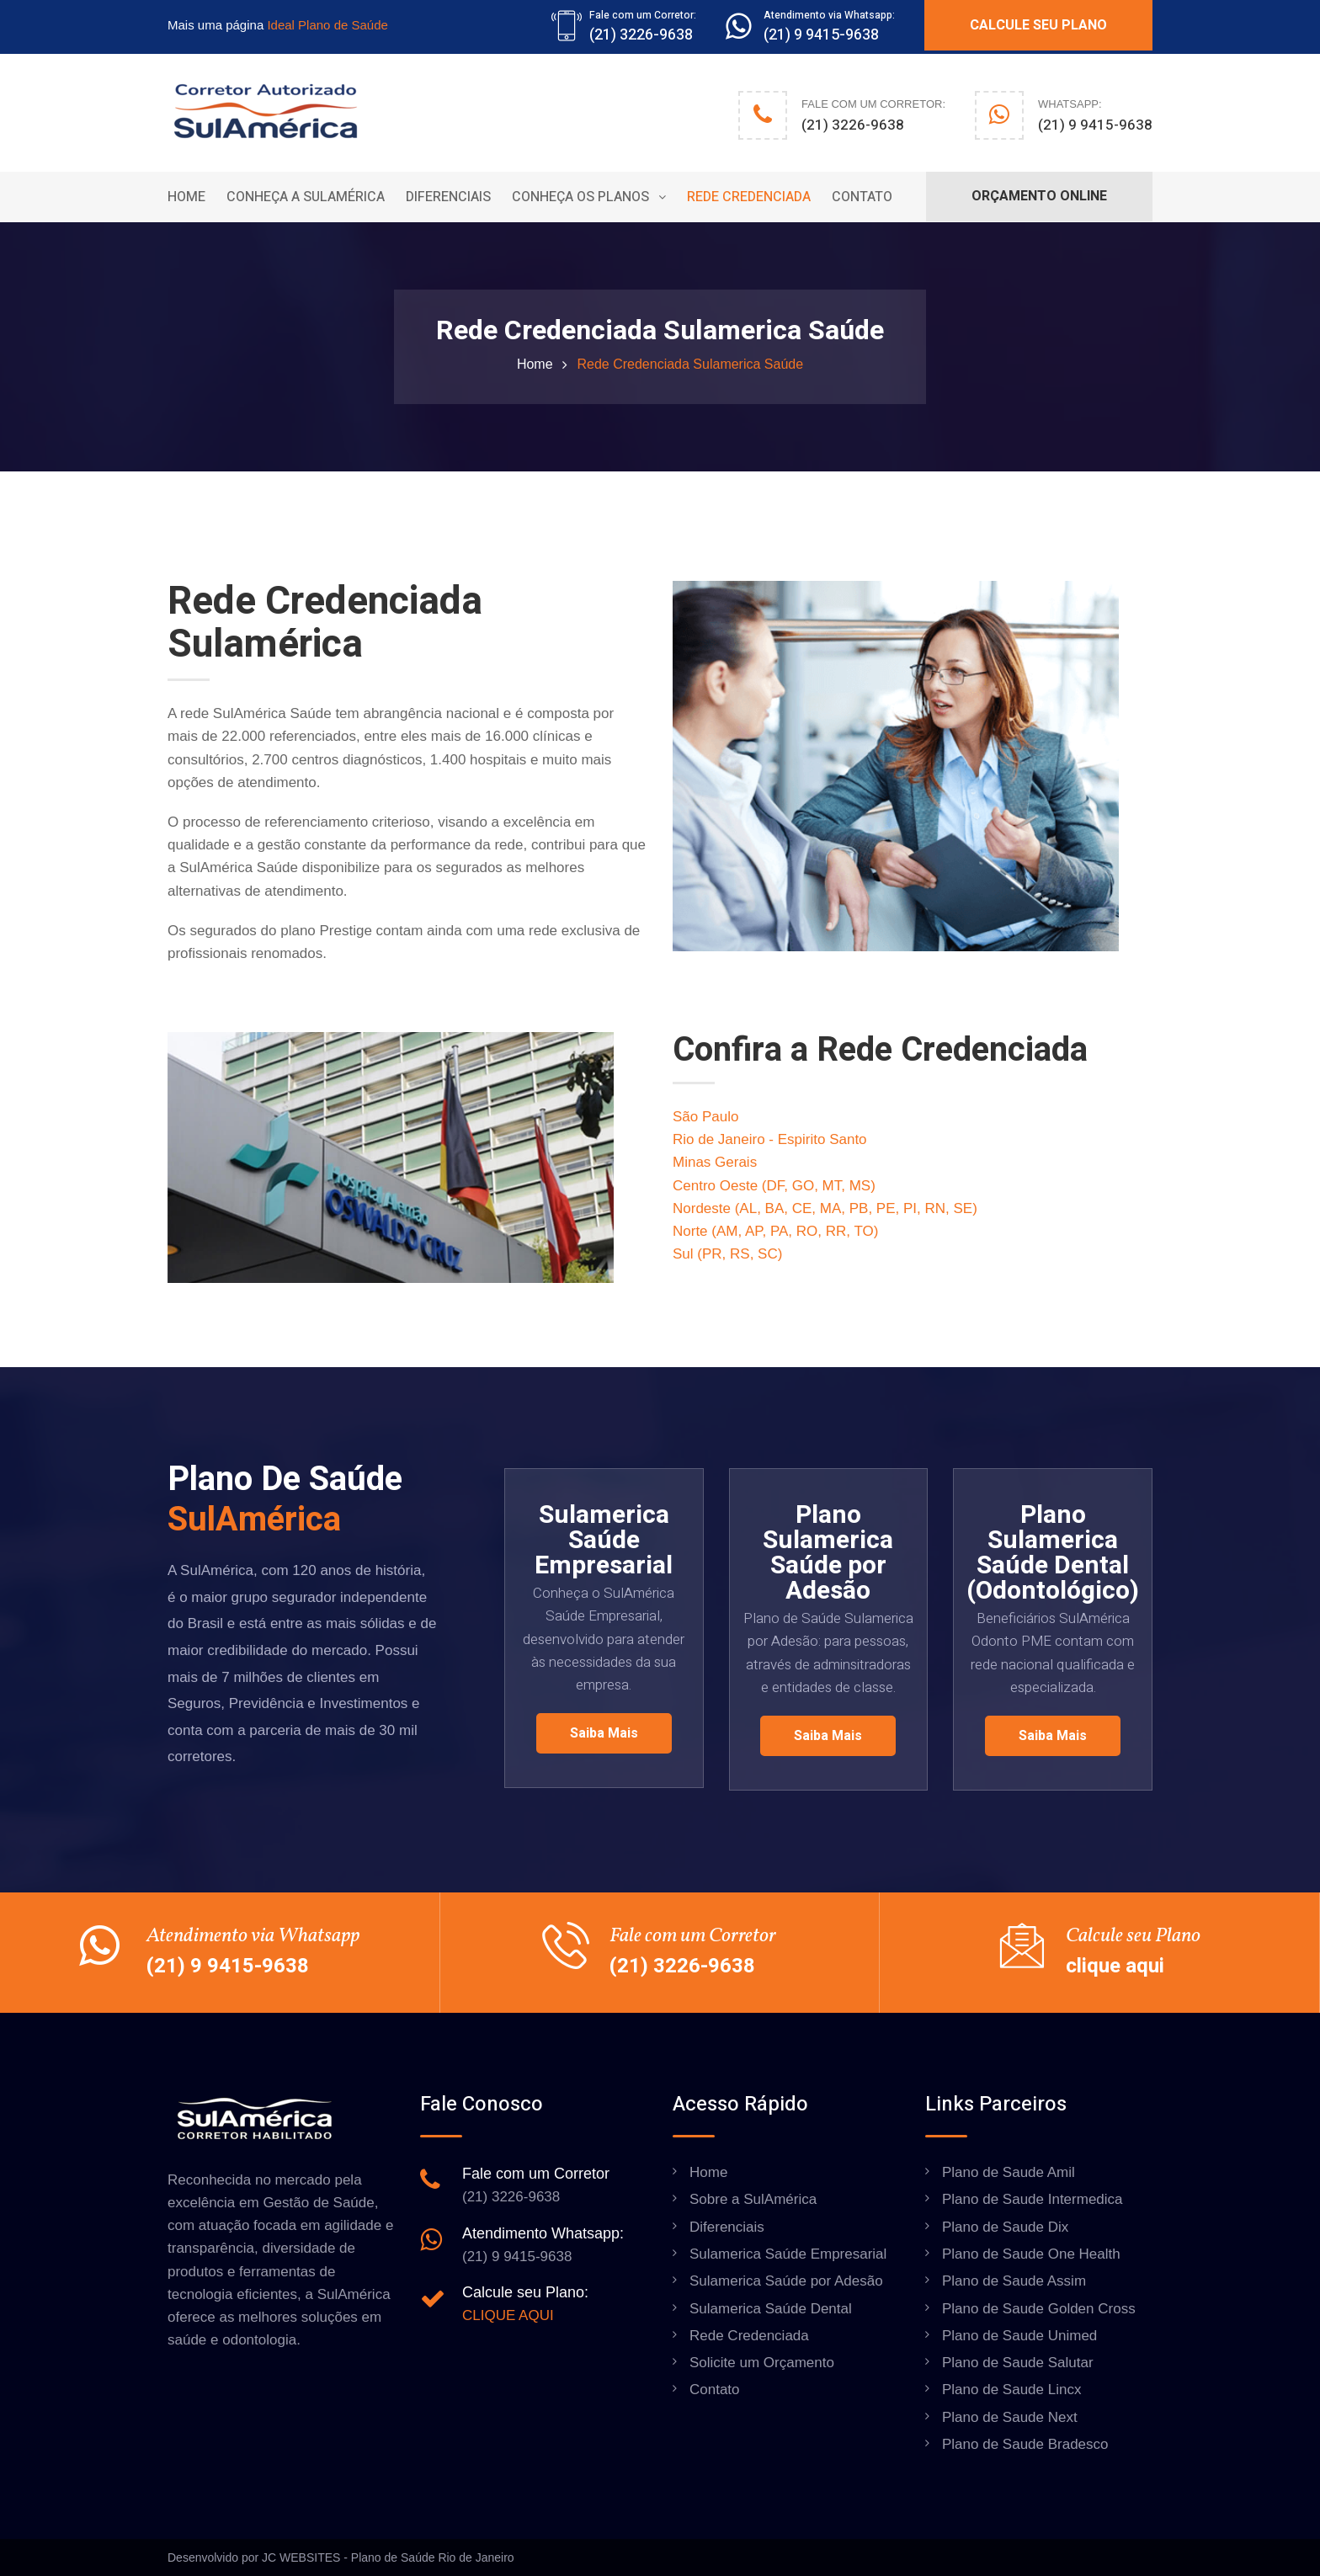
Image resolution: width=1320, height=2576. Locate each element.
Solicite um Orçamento (761, 2363)
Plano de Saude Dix (1005, 2227)
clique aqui (1115, 1966)
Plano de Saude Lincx (1011, 2390)
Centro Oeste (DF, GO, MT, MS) (774, 1186)
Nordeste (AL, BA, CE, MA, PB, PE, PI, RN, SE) (825, 1208)
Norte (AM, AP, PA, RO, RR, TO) (775, 1231)
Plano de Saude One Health (1031, 2254)
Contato (862, 197)
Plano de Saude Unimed (1019, 2336)
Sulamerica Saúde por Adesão (786, 2281)
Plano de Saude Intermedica (1032, 2199)
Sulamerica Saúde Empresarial (787, 2254)
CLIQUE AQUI (508, 2315)
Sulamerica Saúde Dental (770, 2309)
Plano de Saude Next (1010, 2417)
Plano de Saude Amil (1008, 2172)
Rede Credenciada (749, 197)
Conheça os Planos (580, 197)
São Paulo (705, 1117)
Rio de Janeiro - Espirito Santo (770, 1139)
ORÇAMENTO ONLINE (1039, 196)
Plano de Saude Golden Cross (1039, 2309)
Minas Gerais (715, 1162)
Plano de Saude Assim (1014, 2281)
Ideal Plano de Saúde (327, 25)
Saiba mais (604, 1733)
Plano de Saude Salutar (1018, 2363)
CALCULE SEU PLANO (1038, 25)
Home (186, 197)
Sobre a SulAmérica (753, 2199)
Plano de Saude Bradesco (1025, 2444)
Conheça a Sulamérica (305, 197)
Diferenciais (448, 197)
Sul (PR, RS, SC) (727, 1254)
